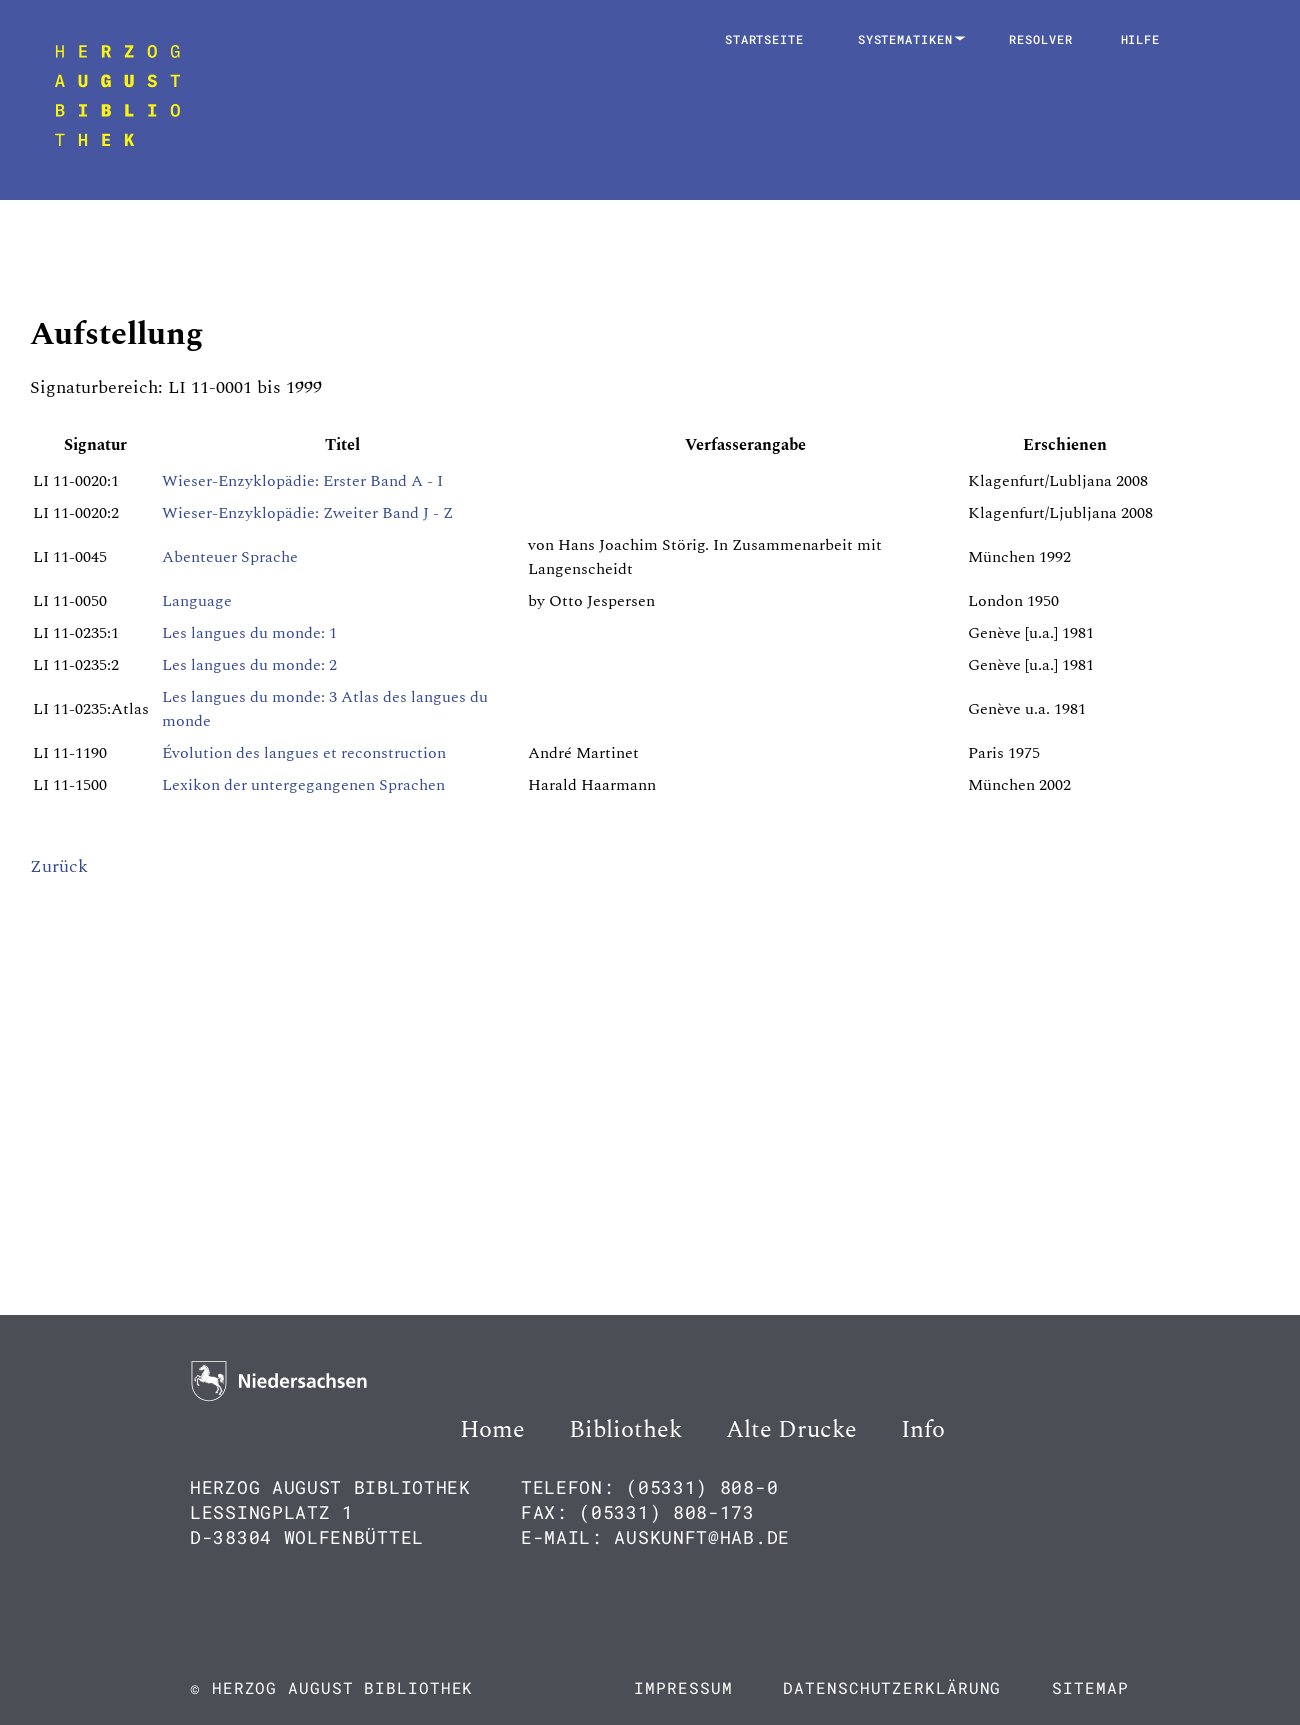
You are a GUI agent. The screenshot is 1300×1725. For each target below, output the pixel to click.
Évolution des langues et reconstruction (304, 753)
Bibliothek (625, 1430)
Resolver (1040, 39)
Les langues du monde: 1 (249, 633)
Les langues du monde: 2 (249, 665)
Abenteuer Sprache (230, 557)
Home (492, 1430)
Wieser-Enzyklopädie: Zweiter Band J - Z (307, 513)
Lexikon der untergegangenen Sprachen (303, 785)
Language (197, 601)
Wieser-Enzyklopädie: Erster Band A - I (302, 481)
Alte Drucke (791, 1430)
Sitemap (1090, 1687)
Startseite (764, 39)
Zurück (59, 866)
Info (923, 1430)
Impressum (683, 1687)
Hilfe (1141, 39)
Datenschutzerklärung (892, 1687)
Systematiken (909, 39)
